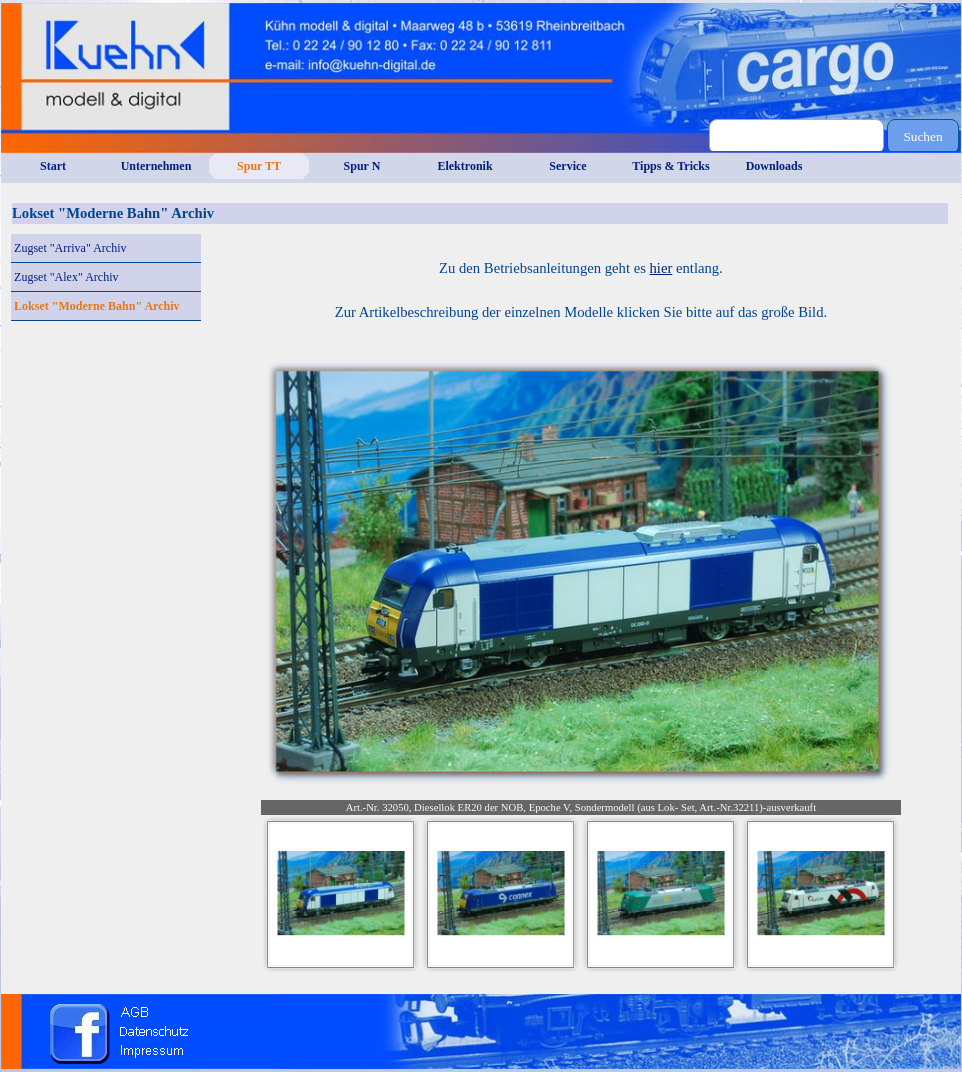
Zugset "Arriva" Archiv (70, 248)
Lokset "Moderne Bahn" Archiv (96, 306)
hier (661, 268)
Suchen (922, 136)
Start (53, 166)
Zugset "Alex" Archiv (66, 277)
